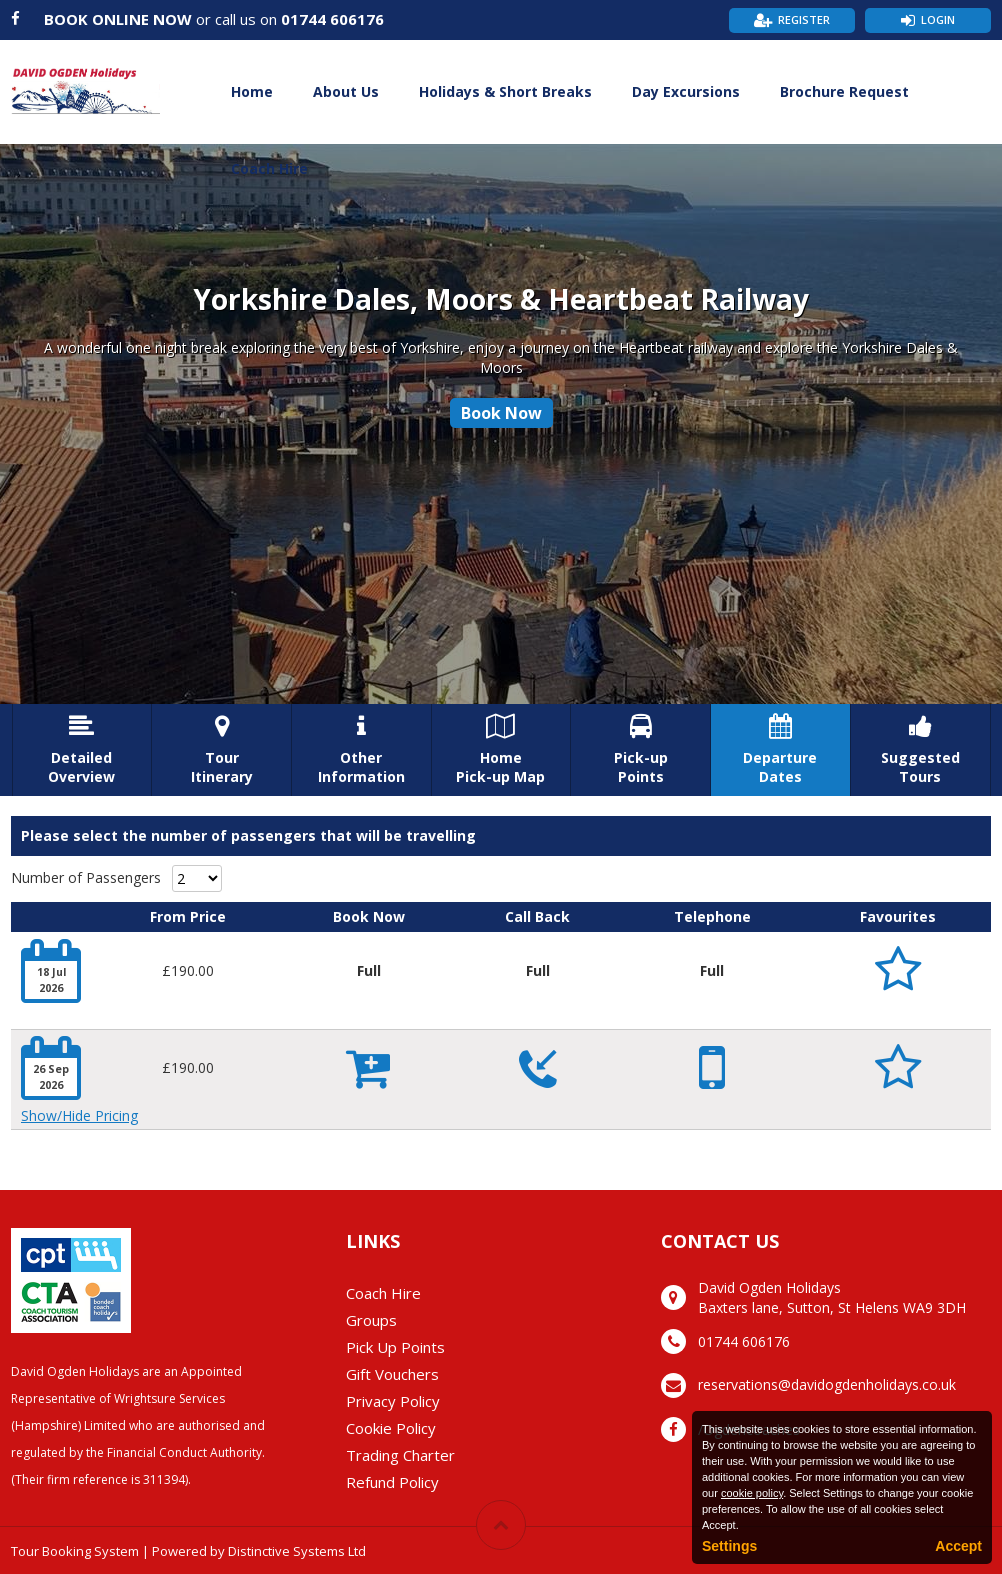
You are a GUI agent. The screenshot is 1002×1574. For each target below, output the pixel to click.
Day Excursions (686, 91)
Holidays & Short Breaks (505, 91)
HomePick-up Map (501, 750)
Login (938, 19)
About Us (346, 91)
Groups (371, 1320)
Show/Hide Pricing (79, 1115)
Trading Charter (400, 1455)
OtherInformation (361, 750)
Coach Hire (269, 168)
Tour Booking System (75, 1551)
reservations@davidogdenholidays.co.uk (827, 1384)
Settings (729, 1546)
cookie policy (752, 1493)
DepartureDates (780, 750)
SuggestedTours (920, 750)
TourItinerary (221, 750)
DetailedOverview (82, 750)
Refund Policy (392, 1482)
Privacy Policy (393, 1401)
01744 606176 (332, 19)
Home (252, 91)
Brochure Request (844, 91)
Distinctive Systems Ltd (297, 1551)
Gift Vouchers (392, 1374)
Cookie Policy (391, 1428)
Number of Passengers (86, 877)
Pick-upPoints (640, 750)
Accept (958, 1546)
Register (804, 19)
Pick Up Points (395, 1347)
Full (369, 970)
